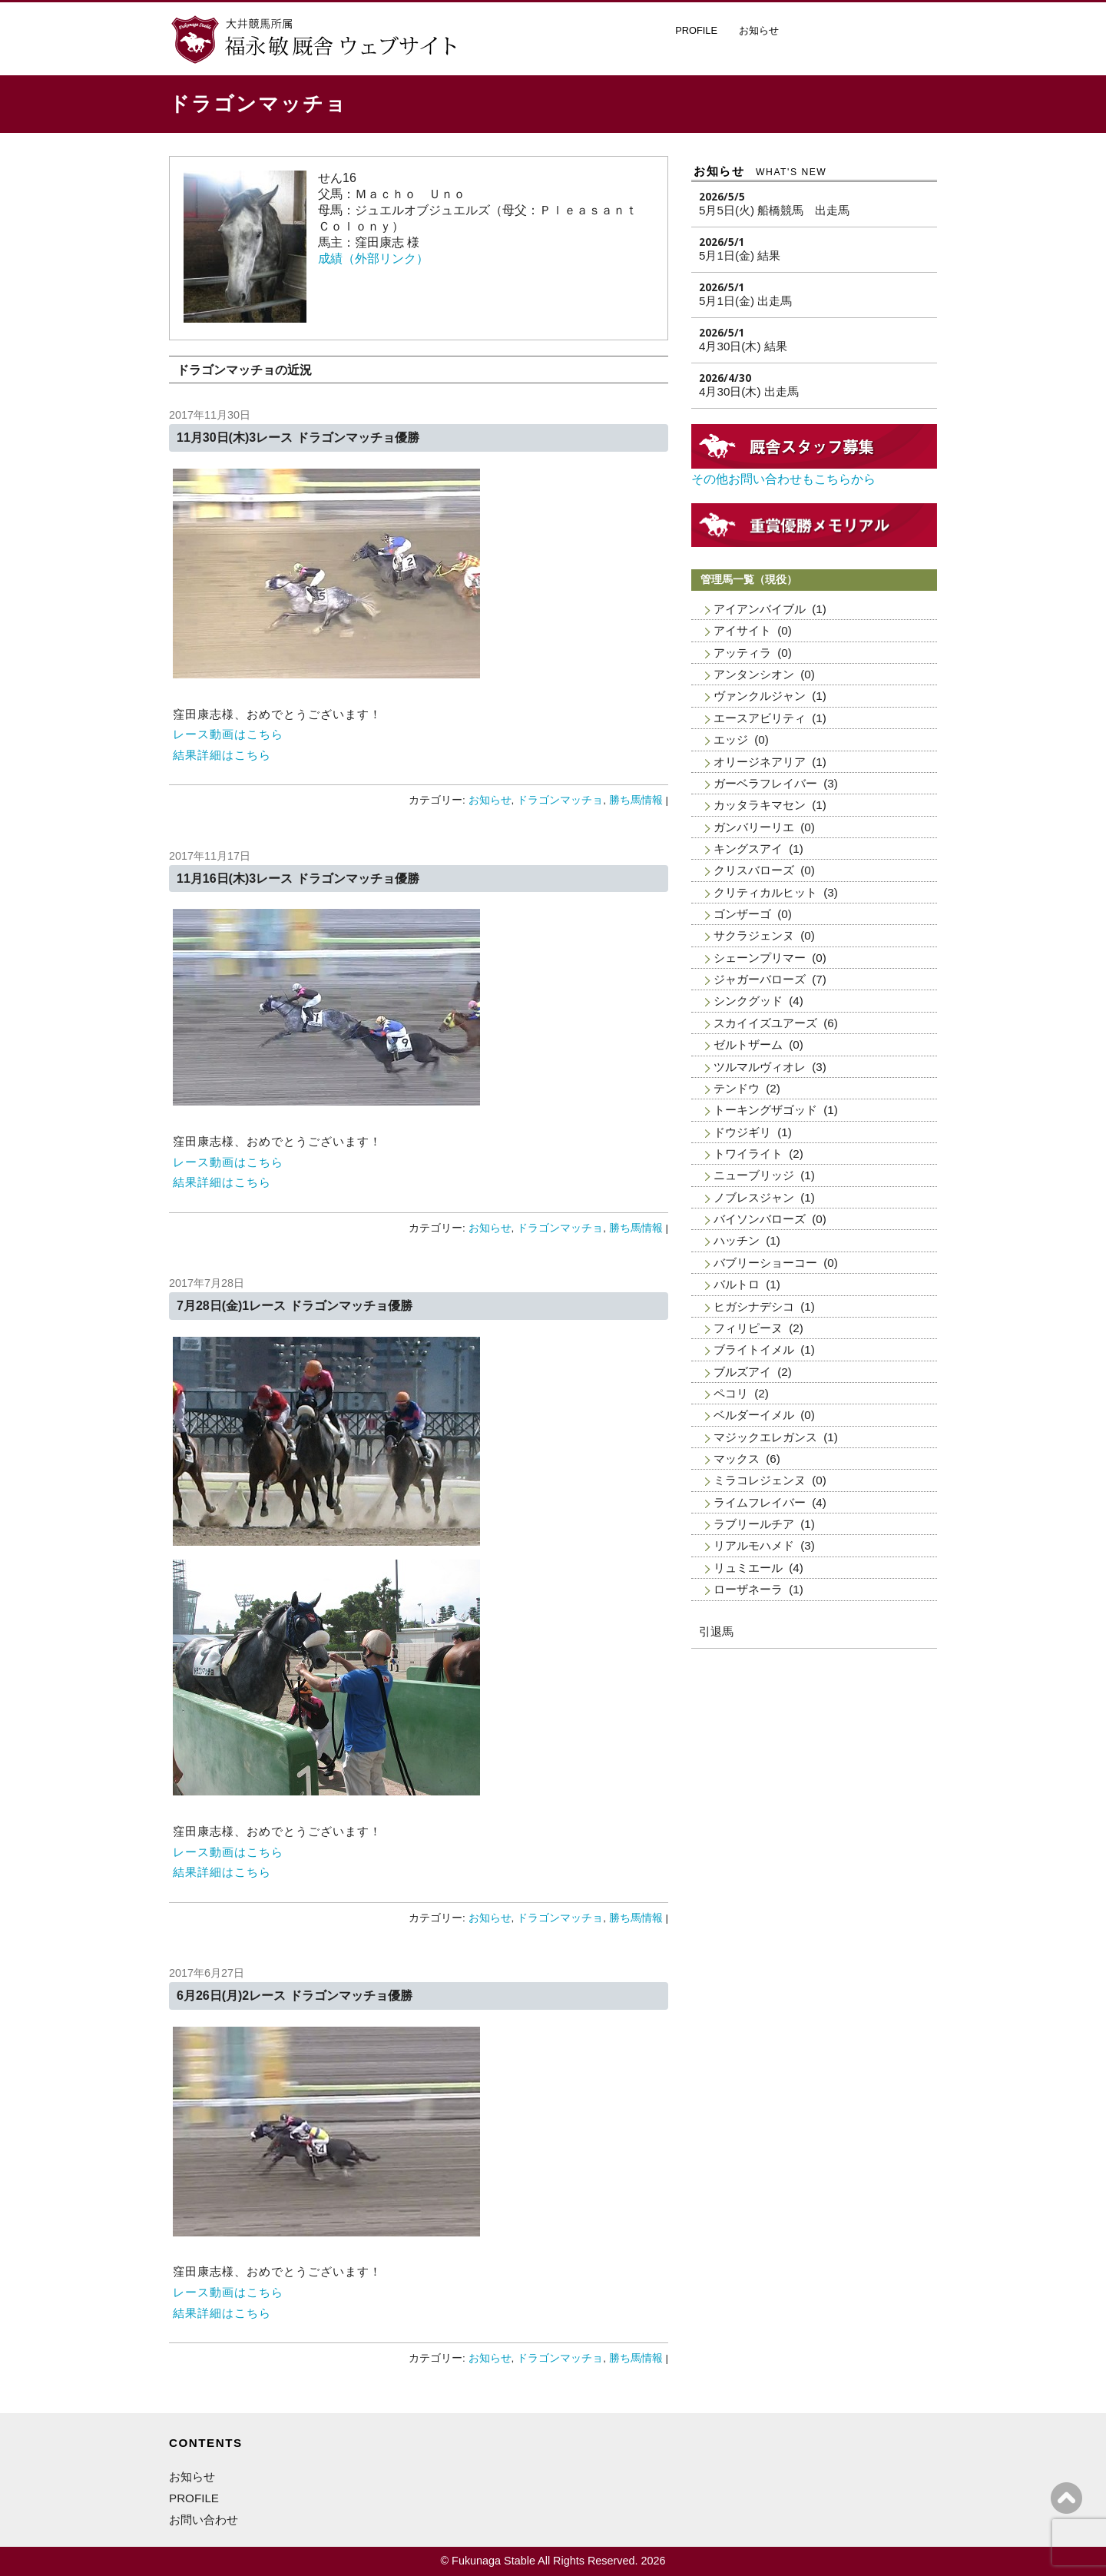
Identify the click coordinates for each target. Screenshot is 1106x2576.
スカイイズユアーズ (765, 1022)
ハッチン (737, 1240)
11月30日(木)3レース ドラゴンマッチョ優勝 (298, 437)
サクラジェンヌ (754, 935)
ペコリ (731, 1393)
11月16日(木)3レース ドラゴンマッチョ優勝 (298, 878)
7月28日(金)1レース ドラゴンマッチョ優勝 (294, 1305)
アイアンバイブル (760, 608)
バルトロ (737, 1284)
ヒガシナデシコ (754, 1306)
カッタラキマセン (760, 804)
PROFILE (696, 30)
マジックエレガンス (765, 1437)
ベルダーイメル (754, 1414)
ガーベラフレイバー (765, 783)
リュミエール (748, 1567)
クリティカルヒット (765, 892)
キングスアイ (748, 848)
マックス (737, 1458)
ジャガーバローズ (760, 979)
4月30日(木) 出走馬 (749, 391)
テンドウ (737, 1088)
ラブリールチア (754, 1523)
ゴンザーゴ (742, 913)
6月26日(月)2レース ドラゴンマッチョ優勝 (294, 1995)
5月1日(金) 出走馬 (745, 300)
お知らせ (759, 30)
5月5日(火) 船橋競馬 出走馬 (774, 210)
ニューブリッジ (754, 1175)
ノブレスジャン (754, 1197)
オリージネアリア (760, 761)
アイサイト (742, 630)
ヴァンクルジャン (760, 695)
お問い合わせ (203, 2519)
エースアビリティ (760, 717)
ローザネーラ (748, 1589)
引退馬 (716, 1631)
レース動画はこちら (228, 734)
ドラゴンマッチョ (560, 800)
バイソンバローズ (760, 1218)
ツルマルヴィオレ (760, 1066)
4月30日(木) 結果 (743, 346)
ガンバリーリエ (754, 827)
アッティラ (742, 652)
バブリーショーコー (765, 1262)
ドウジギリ (742, 1132)
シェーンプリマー (760, 957)
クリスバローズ (754, 870)
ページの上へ (1066, 2498)
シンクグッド (748, 1000)
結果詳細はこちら (222, 754)
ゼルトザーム (748, 1044)
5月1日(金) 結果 (739, 255)
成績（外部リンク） (373, 258)
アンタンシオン (754, 674)
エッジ (731, 739)
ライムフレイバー (760, 1502)
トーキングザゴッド (765, 1109)
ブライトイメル (754, 1349)
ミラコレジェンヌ (760, 1480)
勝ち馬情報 (636, 800)
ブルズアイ (742, 1371)
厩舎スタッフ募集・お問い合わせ (868, 34)
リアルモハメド (754, 1545)
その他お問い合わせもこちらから (783, 479)
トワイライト (748, 1153)
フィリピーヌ (748, 1327)
